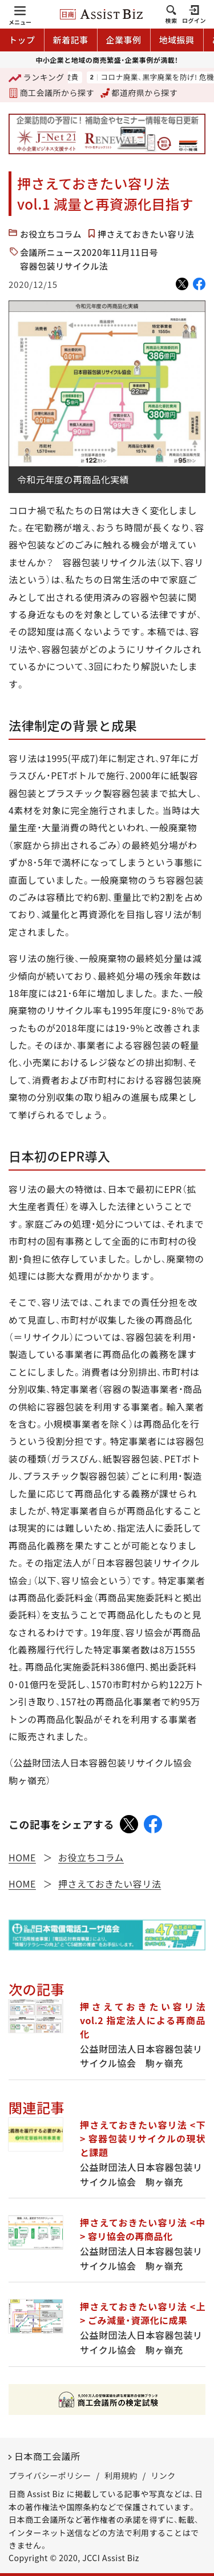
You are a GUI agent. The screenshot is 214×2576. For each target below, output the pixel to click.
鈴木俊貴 (93, 77)
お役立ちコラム (51, 234)
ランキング (36, 78)
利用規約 (121, 2475)
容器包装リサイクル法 (64, 266)
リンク (163, 2475)
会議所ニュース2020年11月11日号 (89, 252)
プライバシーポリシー (50, 2475)
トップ (22, 40)
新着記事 (70, 40)
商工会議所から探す (51, 92)
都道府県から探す (139, 92)
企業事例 (124, 40)
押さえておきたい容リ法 (146, 234)
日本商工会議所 (47, 2456)
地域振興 (177, 40)
